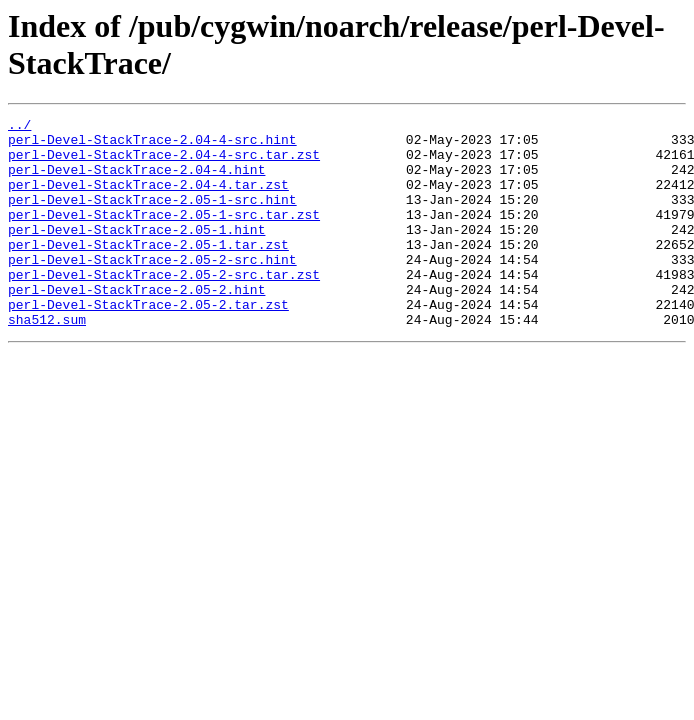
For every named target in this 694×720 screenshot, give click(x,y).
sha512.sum (47, 361)
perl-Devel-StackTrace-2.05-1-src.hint (152, 217)
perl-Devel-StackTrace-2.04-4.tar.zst (148, 199)
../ (19, 127)
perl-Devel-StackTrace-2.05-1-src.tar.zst (164, 235)
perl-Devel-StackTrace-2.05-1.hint (136, 253)
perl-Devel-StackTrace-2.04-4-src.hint (152, 145)
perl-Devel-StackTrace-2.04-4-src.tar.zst (164, 163)
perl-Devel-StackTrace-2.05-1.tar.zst (148, 271)
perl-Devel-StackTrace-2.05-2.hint (136, 325)
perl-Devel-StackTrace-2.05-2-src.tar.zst (164, 307)
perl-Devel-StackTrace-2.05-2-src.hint (152, 289)
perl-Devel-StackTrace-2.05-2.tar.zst (148, 343)
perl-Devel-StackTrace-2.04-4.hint (136, 181)
